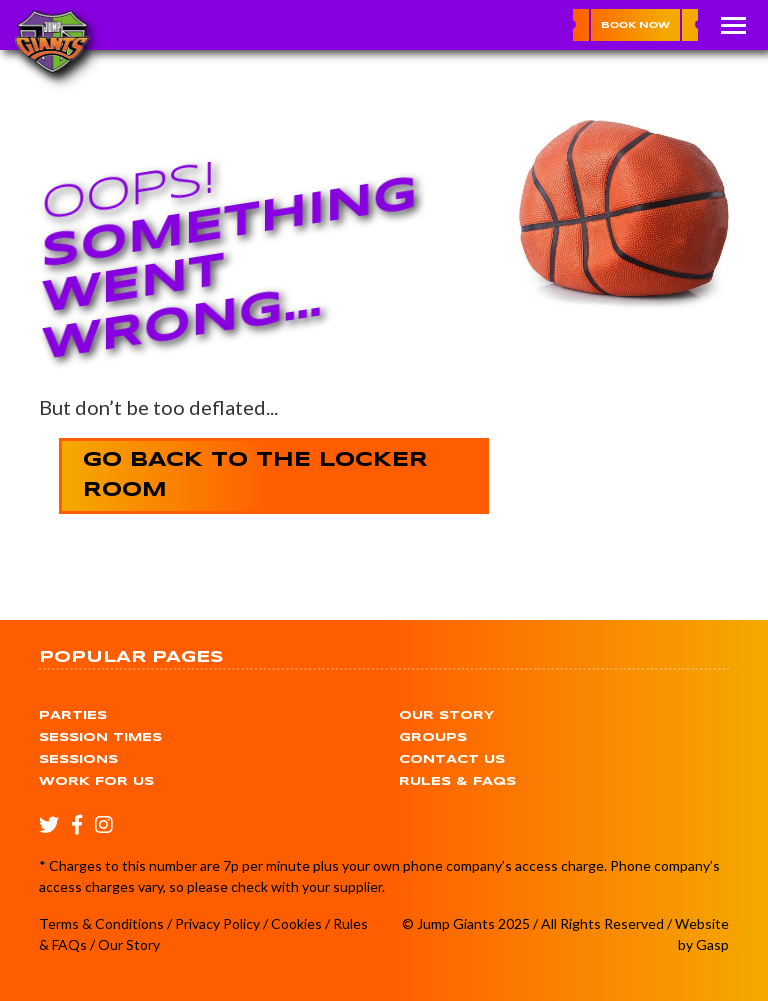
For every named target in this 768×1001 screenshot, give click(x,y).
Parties (73, 715)
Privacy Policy (217, 923)
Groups (433, 737)
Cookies (296, 923)
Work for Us (96, 781)
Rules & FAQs (457, 781)
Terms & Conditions (101, 923)
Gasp (712, 944)
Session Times (100, 737)
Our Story (446, 715)
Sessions (78, 759)
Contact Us (452, 759)
